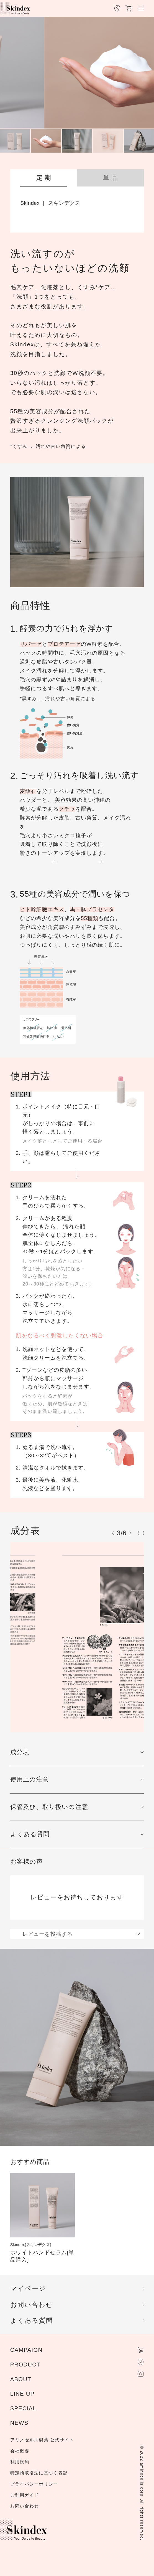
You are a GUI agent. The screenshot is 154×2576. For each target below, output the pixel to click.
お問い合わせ (31, 2304)
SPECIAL (23, 2408)
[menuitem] (15, 140)
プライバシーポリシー (34, 2484)
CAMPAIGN (26, 2350)
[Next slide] (130, 1533)
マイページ (28, 2288)
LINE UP (22, 2394)
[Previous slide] (113, 1533)
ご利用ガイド (24, 2495)
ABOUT (20, 2379)
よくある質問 (30, 1834)
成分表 (19, 1752)
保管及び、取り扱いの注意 (49, 1806)
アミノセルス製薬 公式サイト (42, 2440)
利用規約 (19, 2461)
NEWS (19, 2423)
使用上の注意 (29, 1779)
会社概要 (19, 2451)
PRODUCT (25, 2364)
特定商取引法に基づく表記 (39, 2473)
